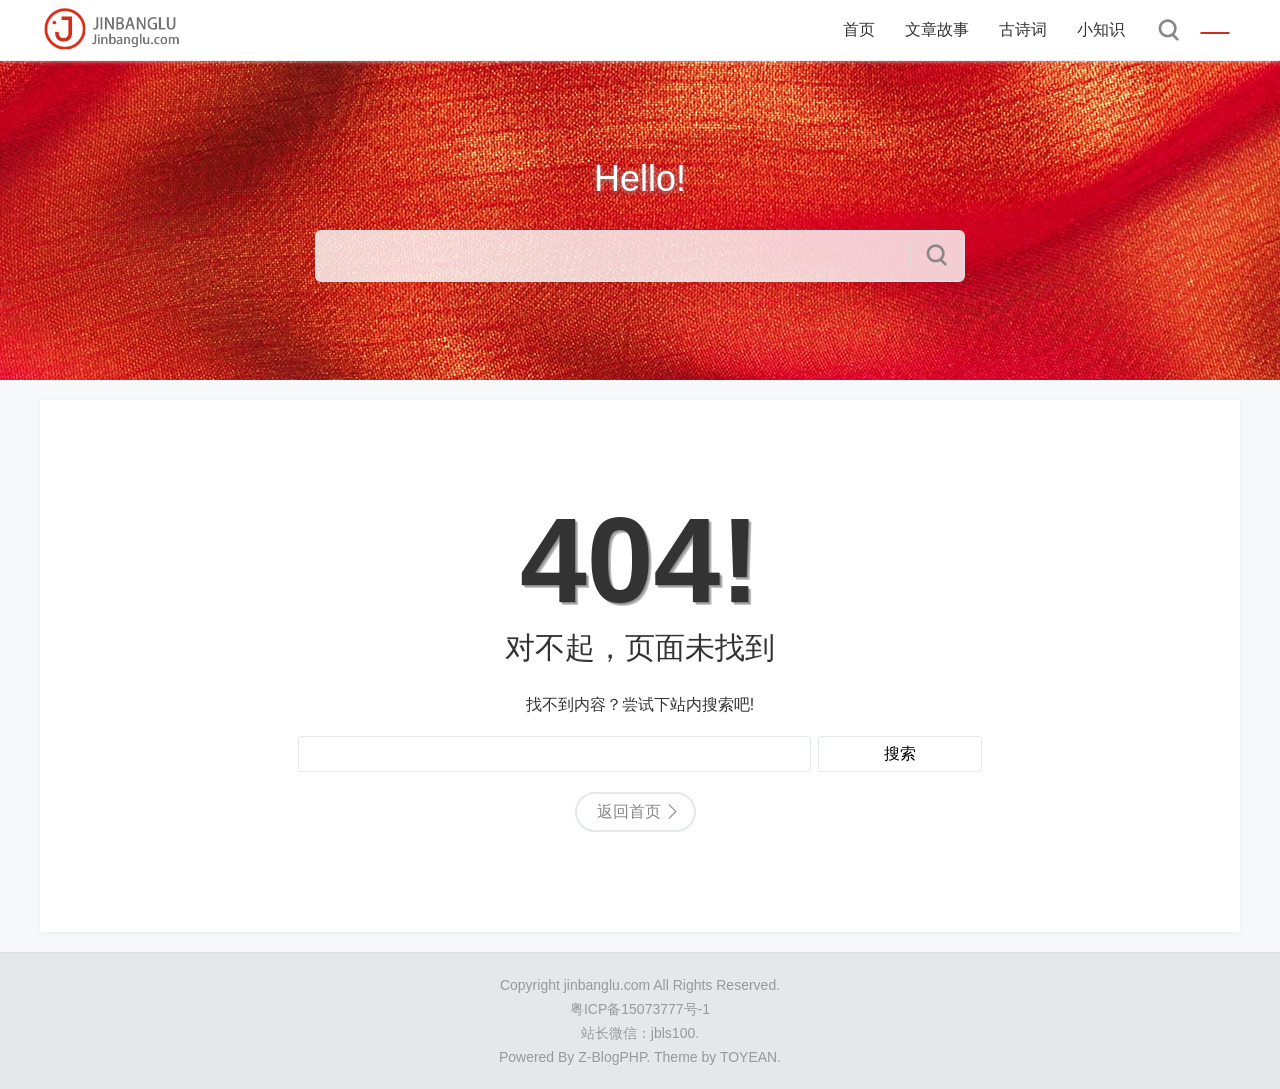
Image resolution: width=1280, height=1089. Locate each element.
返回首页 (629, 811)
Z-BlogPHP (612, 1057)
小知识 (1101, 29)
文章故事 (937, 29)
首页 (859, 29)
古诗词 (1023, 29)
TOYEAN (748, 1057)
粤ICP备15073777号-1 (640, 1009)
